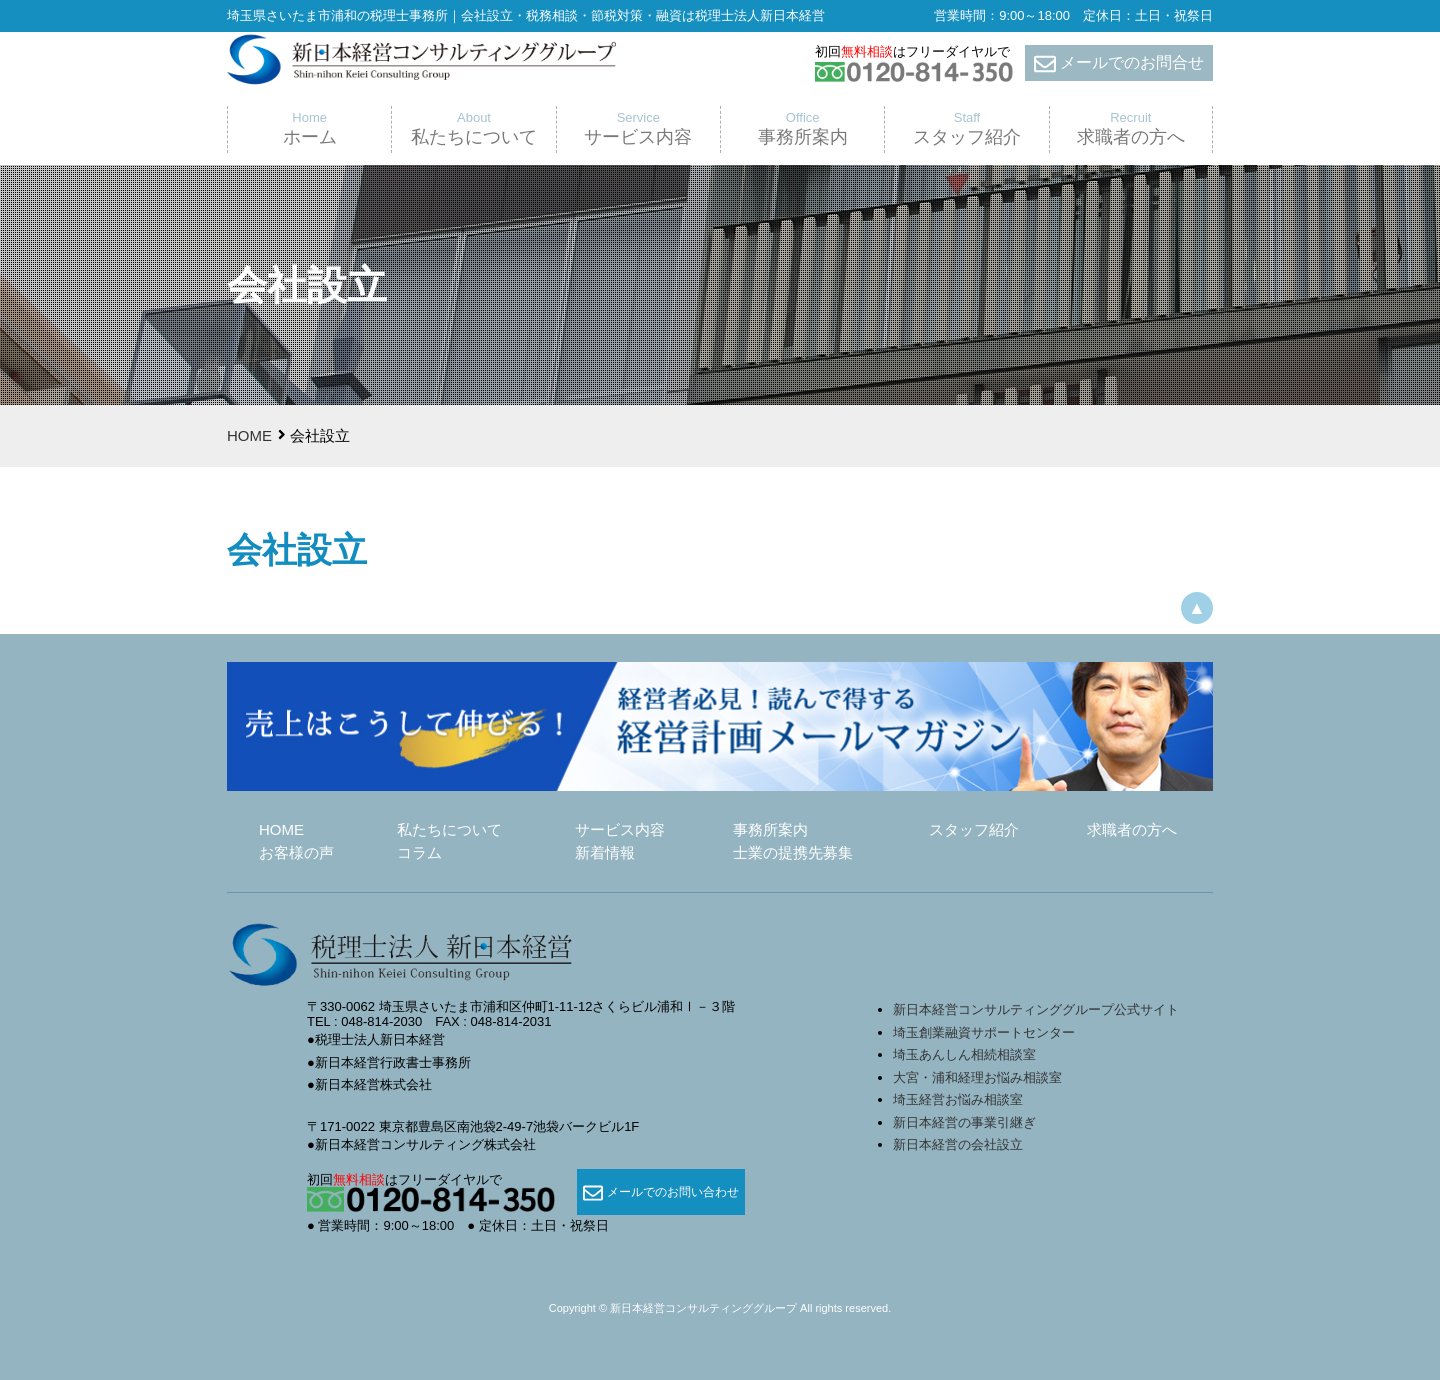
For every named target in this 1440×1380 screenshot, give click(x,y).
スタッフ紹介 (974, 829)
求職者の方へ (1132, 829)
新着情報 (605, 852)
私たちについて (449, 829)
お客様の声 (296, 852)
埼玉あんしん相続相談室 (964, 1054)
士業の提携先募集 (793, 852)
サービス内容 (620, 829)
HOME (249, 435)
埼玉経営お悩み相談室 (958, 1099)
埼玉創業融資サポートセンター (990, 1032)
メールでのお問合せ (1119, 64)
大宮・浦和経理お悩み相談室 (977, 1077)
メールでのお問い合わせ (660, 1193)
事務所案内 (770, 829)
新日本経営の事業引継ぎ (964, 1122)
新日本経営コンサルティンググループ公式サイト (1036, 1009)
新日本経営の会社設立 (958, 1144)
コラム (419, 852)
